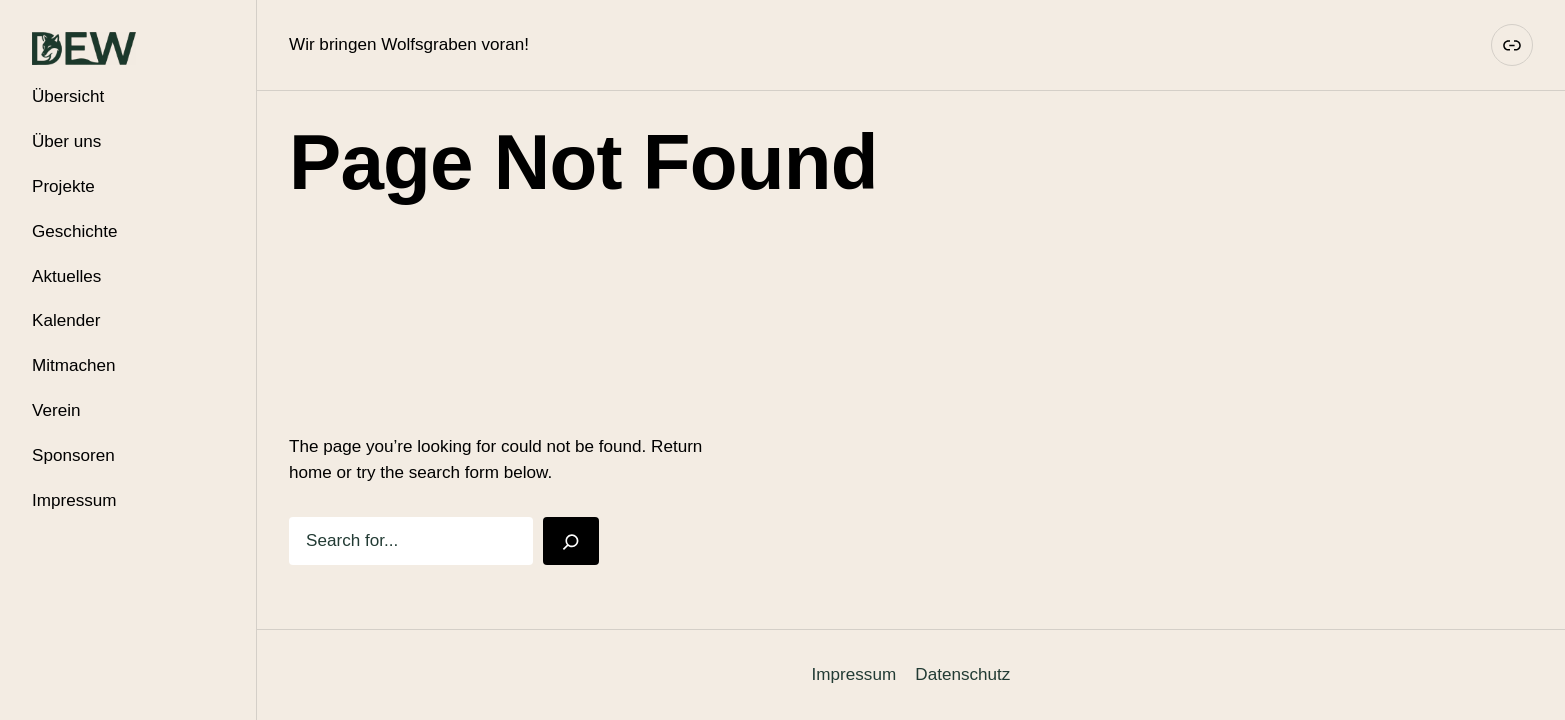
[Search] (571, 541)
